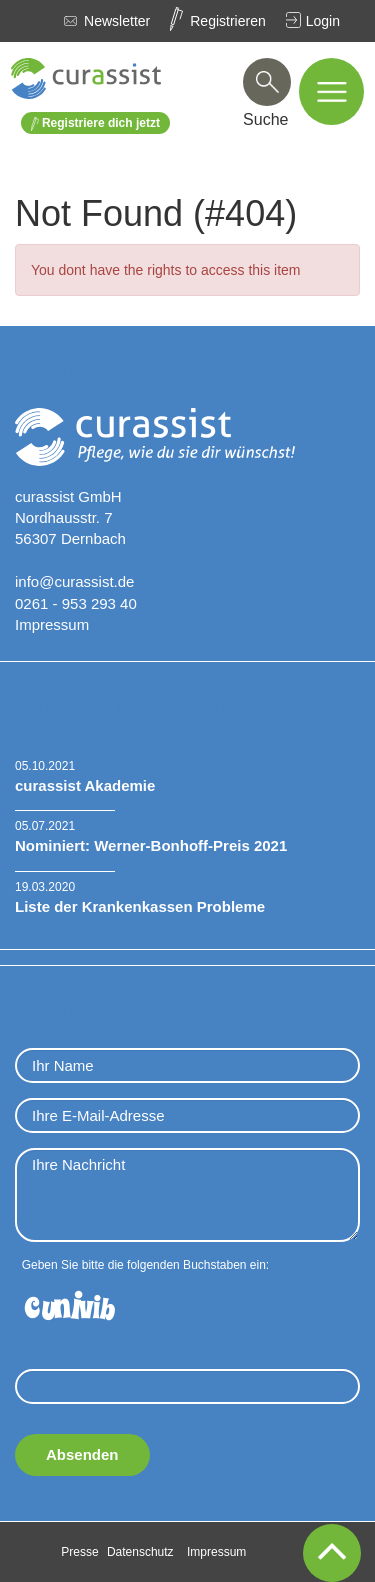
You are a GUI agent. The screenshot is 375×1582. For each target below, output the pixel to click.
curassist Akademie (85, 785)
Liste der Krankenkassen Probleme (140, 906)
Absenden (82, 1454)
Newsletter (117, 21)
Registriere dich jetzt (95, 123)
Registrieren (227, 21)
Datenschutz (140, 1552)
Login (323, 21)
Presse (79, 1552)
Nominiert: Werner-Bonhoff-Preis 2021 (151, 845)
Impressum (52, 624)
